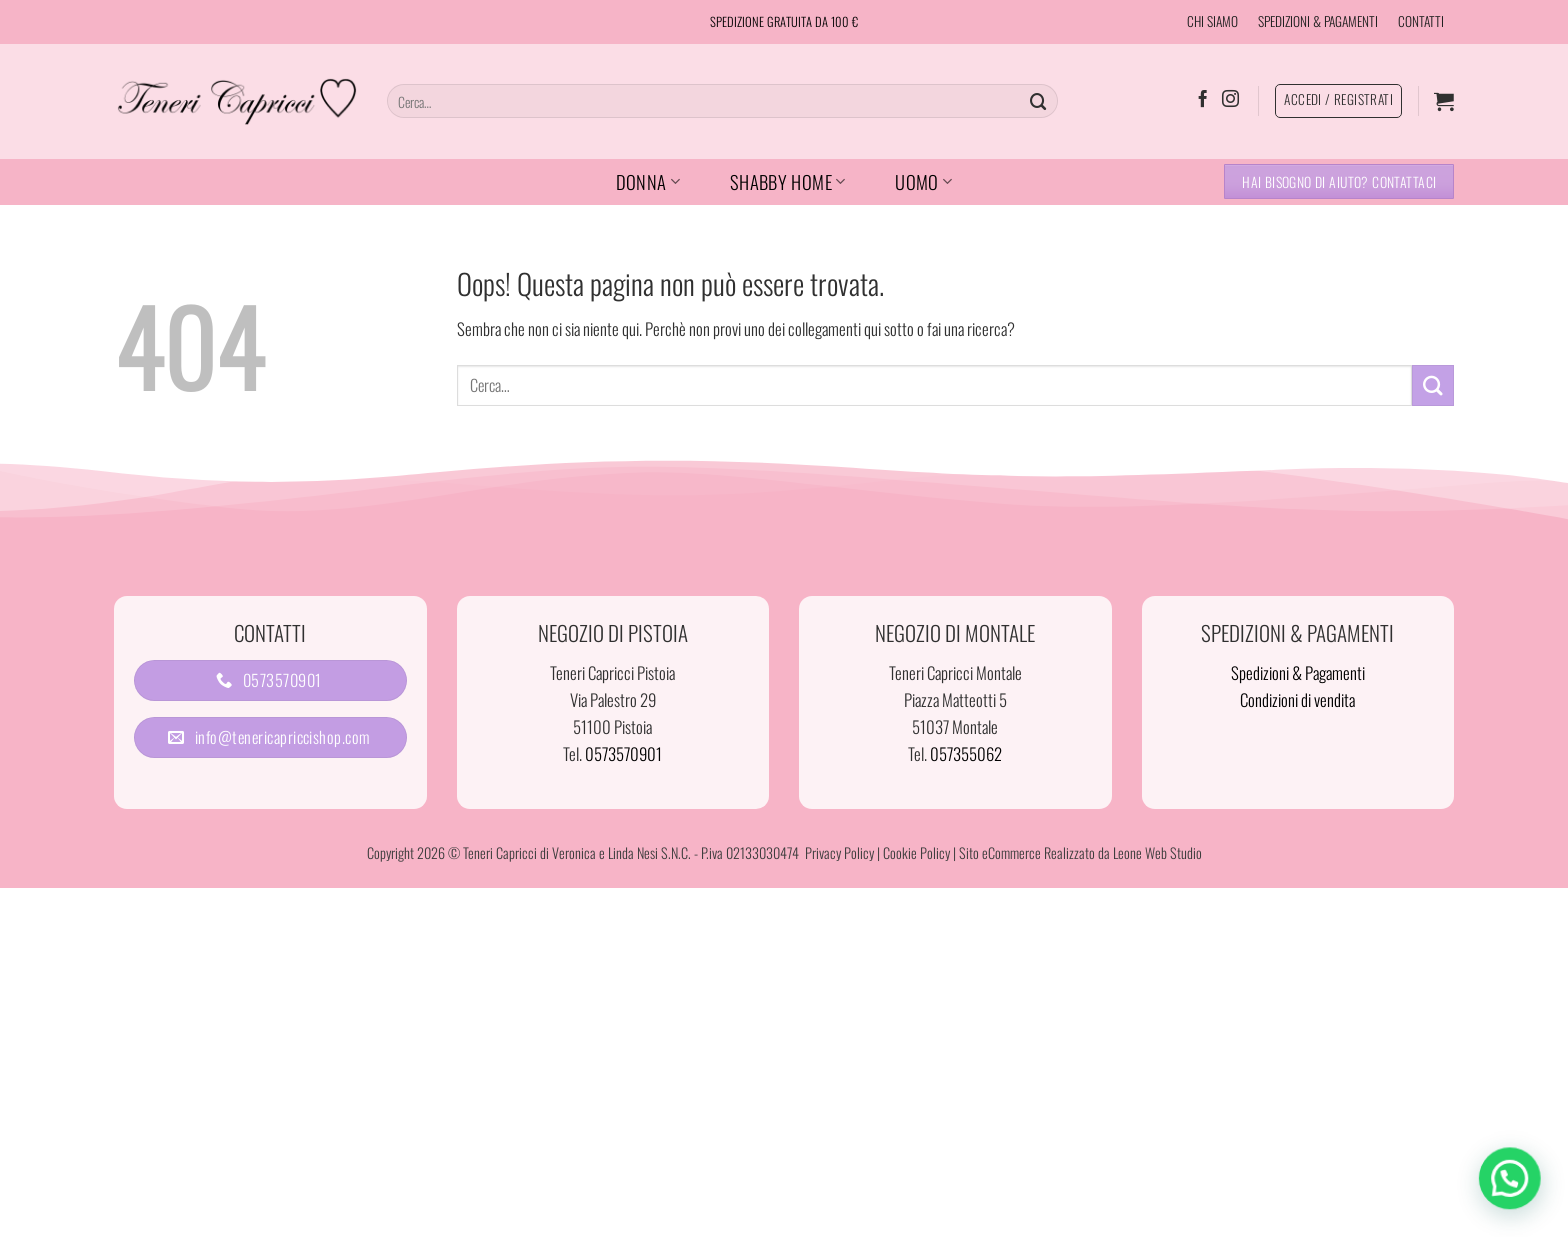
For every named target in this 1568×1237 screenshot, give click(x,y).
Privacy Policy (839, 852)
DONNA (648, 181)
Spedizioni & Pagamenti (1298, 672)
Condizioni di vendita (1297, 699)
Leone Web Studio (1157, 852)
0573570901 (623, 753)
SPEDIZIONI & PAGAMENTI (1318, 21)
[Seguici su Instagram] (1230, 100)
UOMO (923, 181)
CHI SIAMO (1212, 21)
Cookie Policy (916, 852)
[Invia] (1039, 100)
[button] (1444, 101)
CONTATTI (1421, 21)
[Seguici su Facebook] (1202, 100)
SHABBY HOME (788, 181)
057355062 (966, 753)
